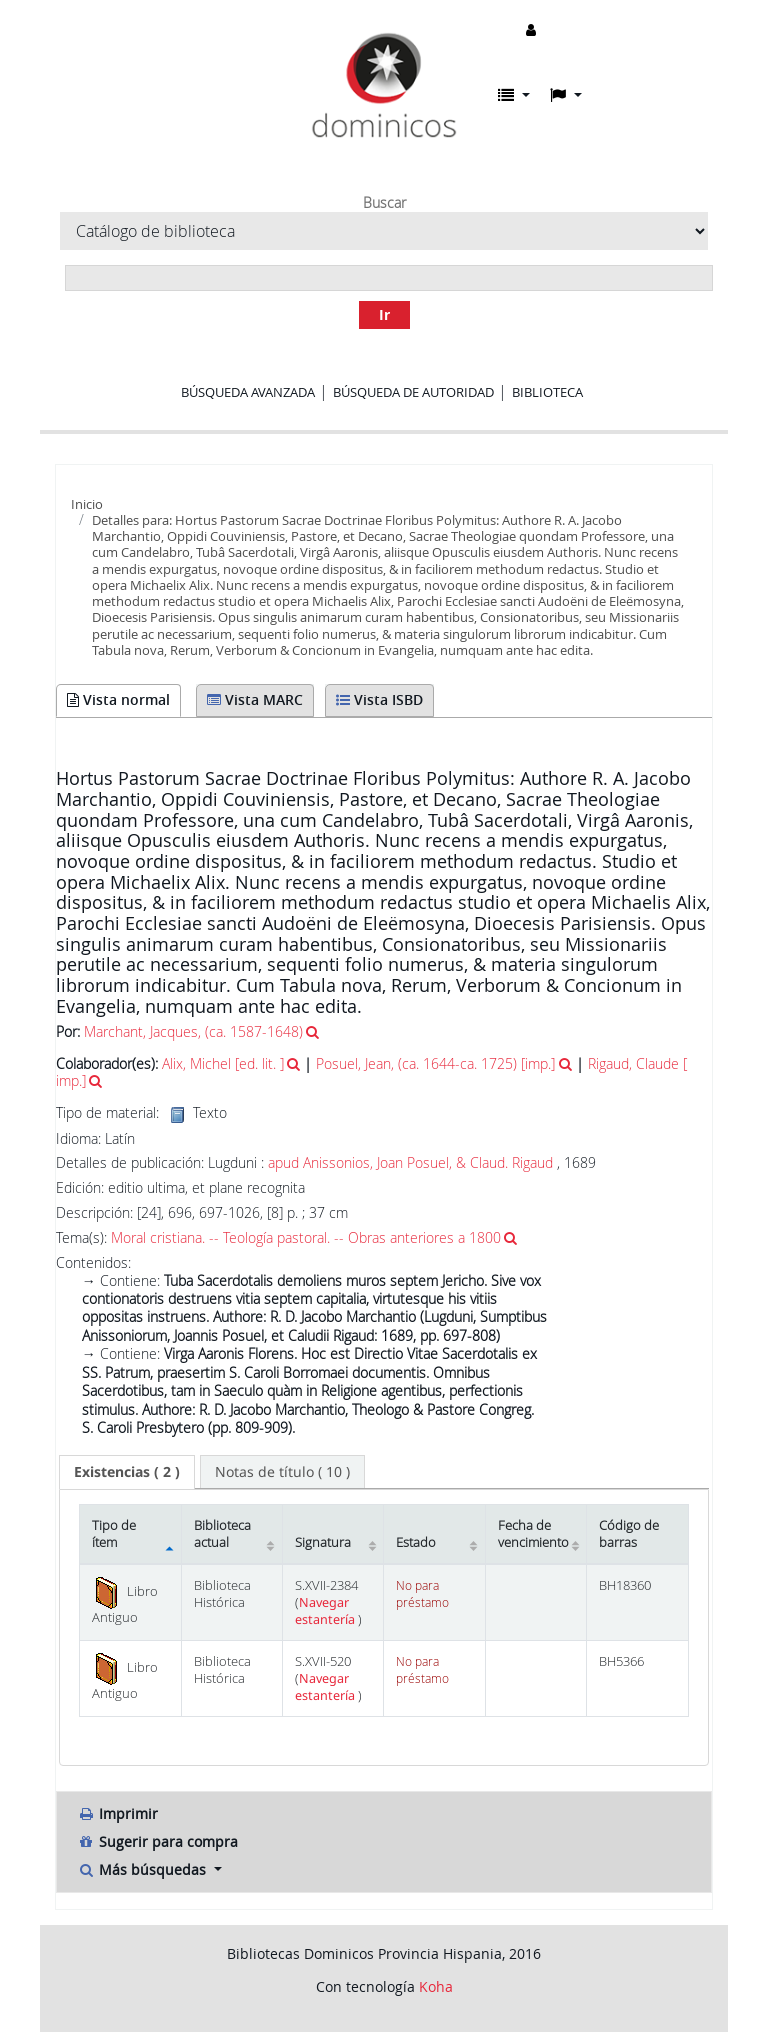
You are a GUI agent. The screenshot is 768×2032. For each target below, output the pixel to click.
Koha (436, 1986)
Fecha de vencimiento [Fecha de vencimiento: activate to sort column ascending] (533, 1534)
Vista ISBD (379, 699)
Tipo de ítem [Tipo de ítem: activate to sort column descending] (114, 1534)
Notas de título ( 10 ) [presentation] (282, 1471)
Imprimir (117, 1813)
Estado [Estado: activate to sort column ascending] (416, 1542)
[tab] (127, 1472)
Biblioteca (547, 392)
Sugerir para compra (157, 1841)
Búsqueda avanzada (248, 392)
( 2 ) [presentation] (127, 1471)
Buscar (384, 203)
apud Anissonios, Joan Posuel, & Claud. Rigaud (410, 1162)
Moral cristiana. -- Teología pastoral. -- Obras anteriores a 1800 (306, 1237)
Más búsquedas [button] (143, 1869)
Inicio (87, 504)
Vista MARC (255, 699)
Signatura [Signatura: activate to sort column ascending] (323, 1542)
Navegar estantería (326, 1611)
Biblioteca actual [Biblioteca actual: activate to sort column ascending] (222, 1534)
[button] (514, 95)
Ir (384, 314)
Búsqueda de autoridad (413, 392)
